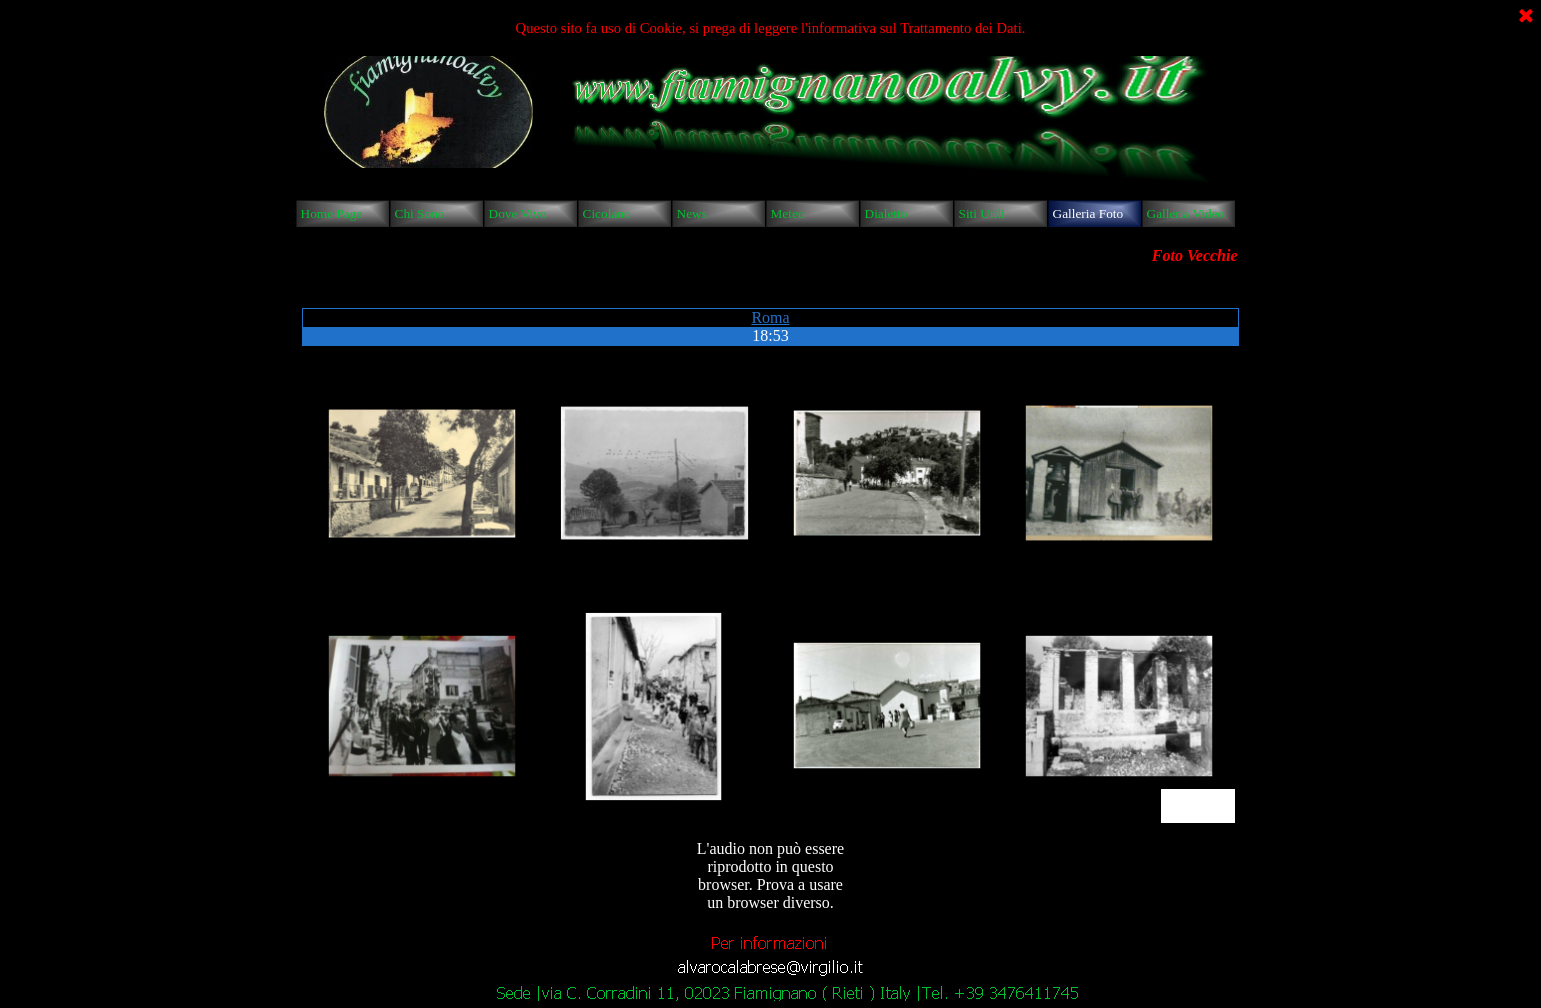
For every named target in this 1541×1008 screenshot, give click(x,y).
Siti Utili (982, 213)
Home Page (332, 213)
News (692, 213)
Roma (770, 317)
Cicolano (607, 213)
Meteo (788, 213)
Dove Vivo (518, 213)
